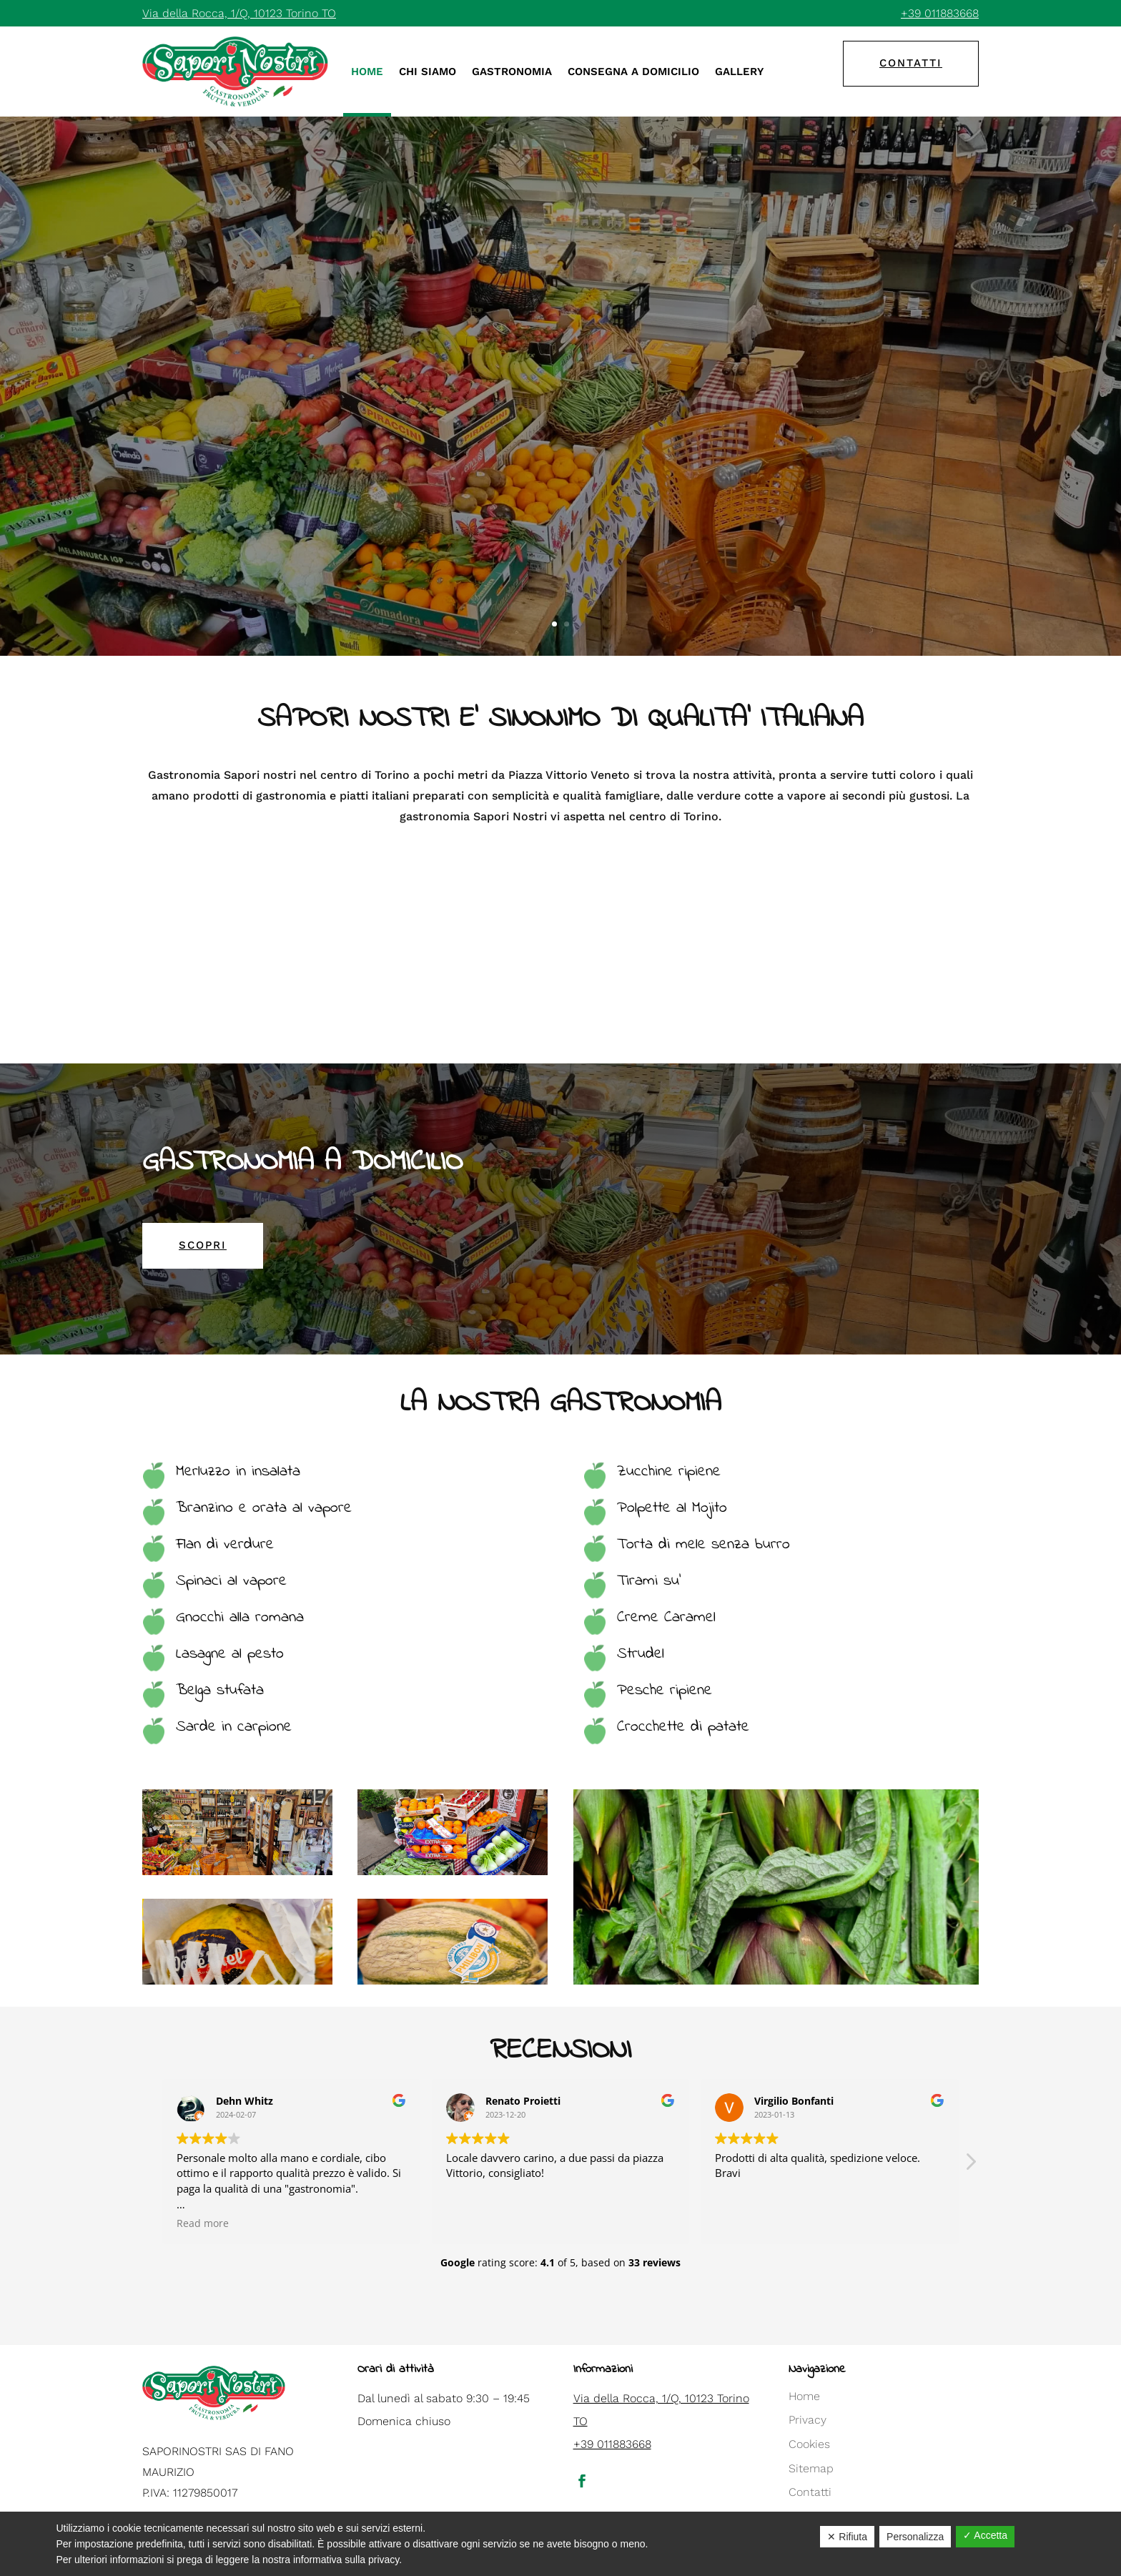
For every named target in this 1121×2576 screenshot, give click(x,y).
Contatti (810, 2492)
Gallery (739, 71)
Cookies (809, 2444)
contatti (910, 62)
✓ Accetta (985, 2535)
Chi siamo (427, 71)
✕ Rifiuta (847, 2536)
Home (367, 71)
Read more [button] (203, 2223)
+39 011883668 (940, 13)
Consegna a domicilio (633, 71)
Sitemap (811, 2468)
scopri (203, 1245)
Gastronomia (512, 71)
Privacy (807, 2420)
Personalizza (915, 2536)
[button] (970, 2165)
